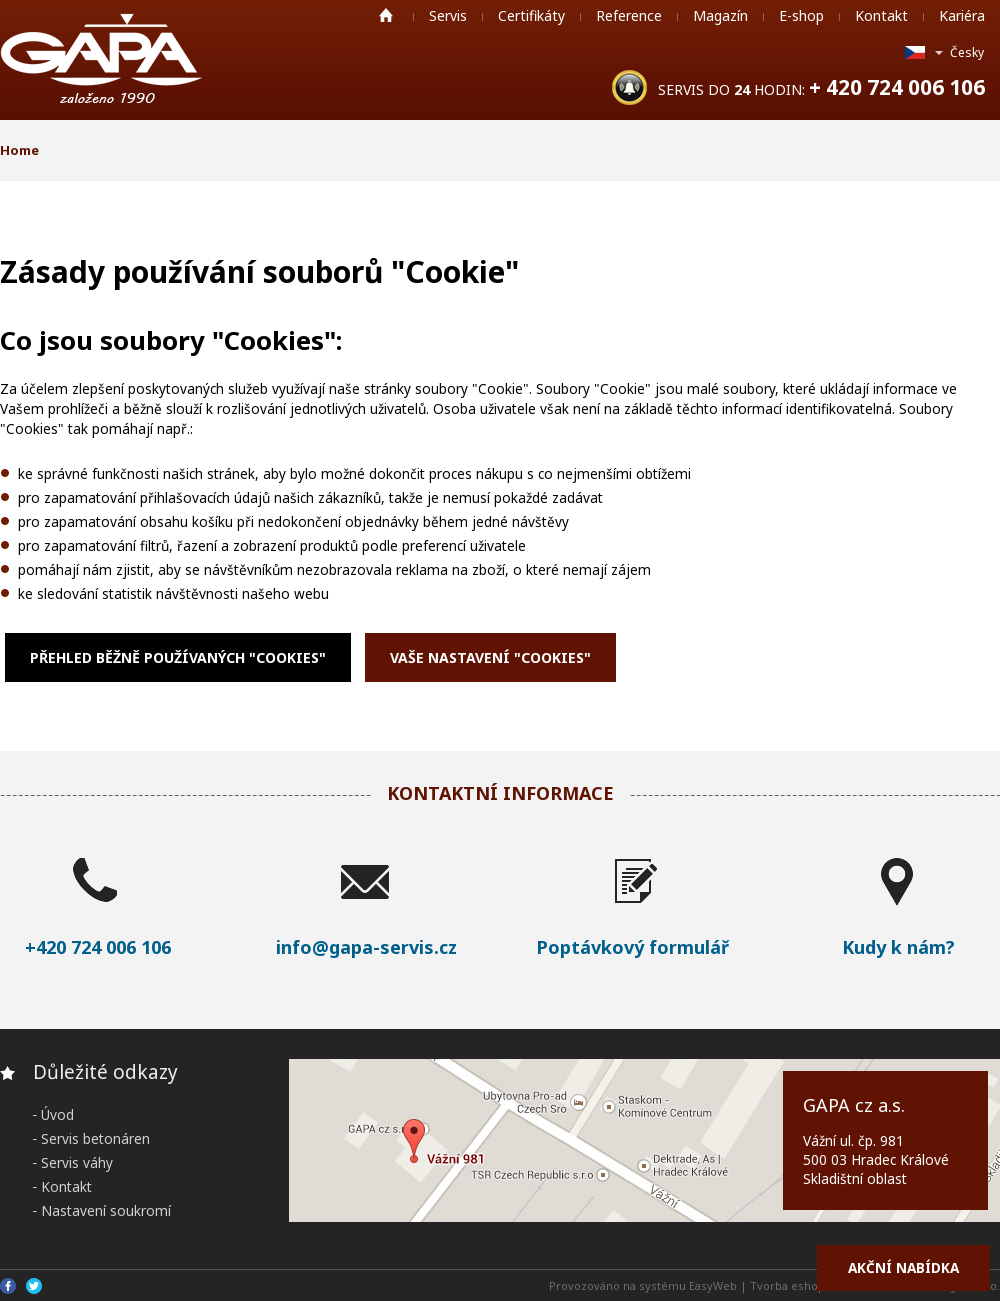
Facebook (8, 1286)
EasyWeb (713, 1285)
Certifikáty (531, 15)
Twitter (34, 1286)
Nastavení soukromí (106, 1210)
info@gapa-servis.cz (366, 947)
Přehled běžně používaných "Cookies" (178, 657)
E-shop (801, 15)
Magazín (720, 15)
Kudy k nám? (898, 947)
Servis (448, 15)
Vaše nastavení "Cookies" (490, 657)
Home (386, 15)
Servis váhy (77, 1162)
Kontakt (881, 15)
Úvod (57, 1114)
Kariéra (962, 15)
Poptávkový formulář (632, 947)
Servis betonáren (95, 1138)
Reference (629, 15)
